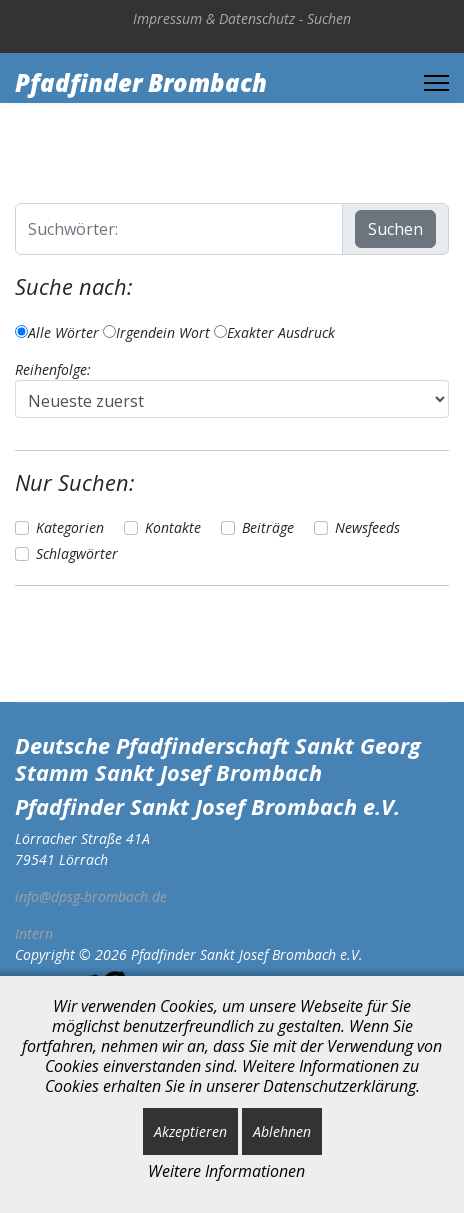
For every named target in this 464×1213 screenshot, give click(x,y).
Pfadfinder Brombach (141, 83)
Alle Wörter (57, 332)
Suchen (329, 18)
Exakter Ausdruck (274, 332)
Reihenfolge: (53, 369)
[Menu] (436, 83)
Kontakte (173, 527)
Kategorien (70, 527)
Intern (34, 933)
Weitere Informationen (226, 1171)
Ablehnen (282, 1131)
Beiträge (268, 527)
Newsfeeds (367, 527)
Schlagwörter (77, 553)
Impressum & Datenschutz (214, 18)
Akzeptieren (190, 1131)
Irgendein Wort (156, 332)
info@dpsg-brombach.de (91, 896)
